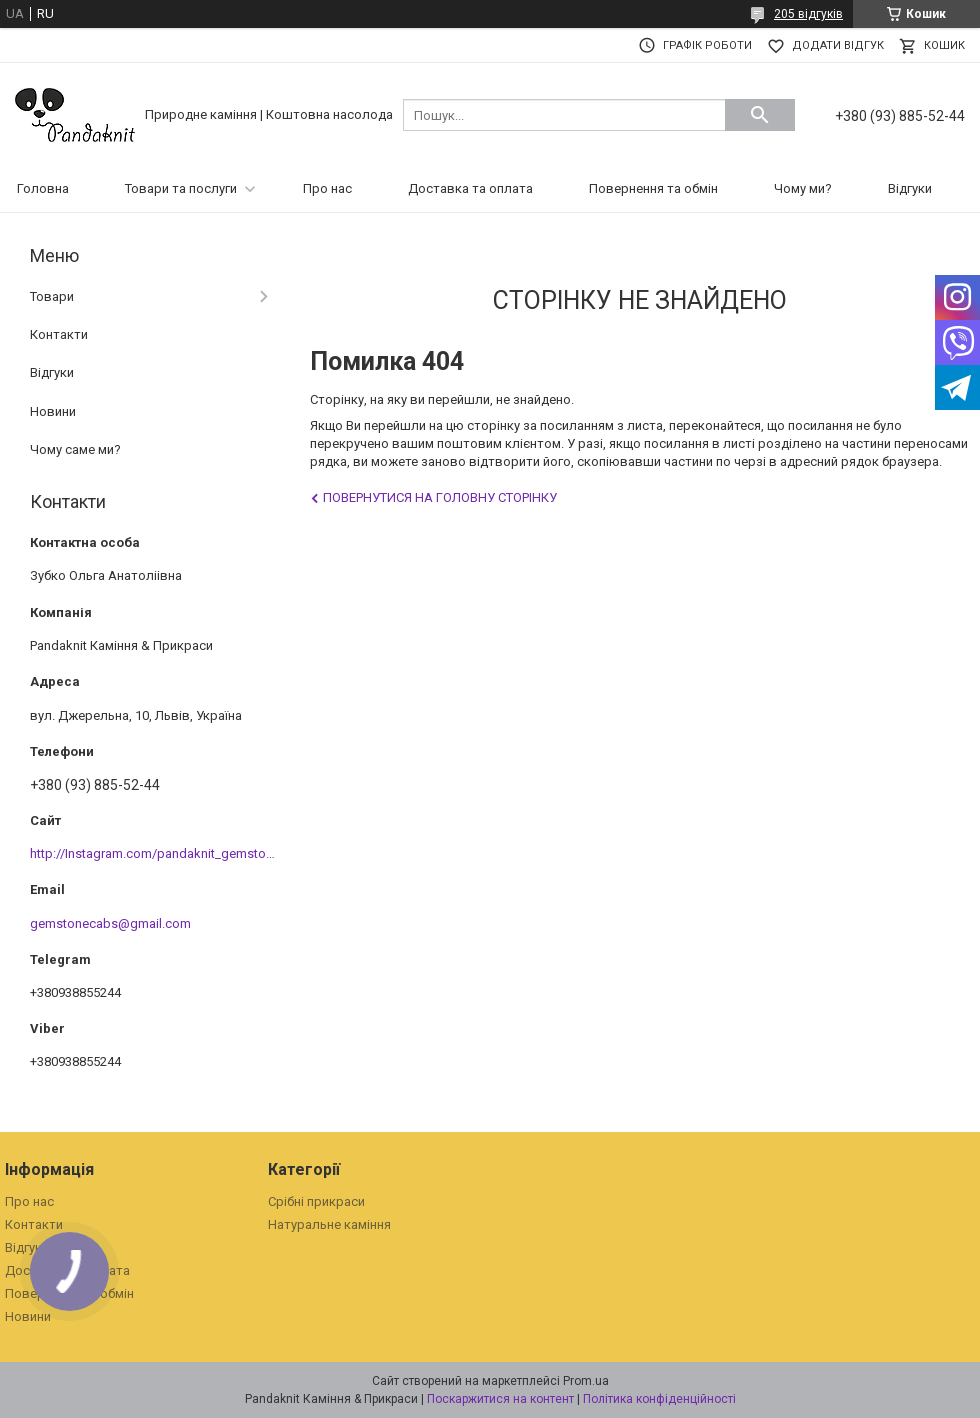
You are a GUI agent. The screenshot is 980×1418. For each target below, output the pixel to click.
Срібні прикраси (316, 1201)
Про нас (327, 188)
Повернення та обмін (653, 188)
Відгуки (910, 188)
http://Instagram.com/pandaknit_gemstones (158, 853)
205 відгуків (808, 14)
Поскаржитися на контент (500, 1399)
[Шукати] (760, 115)
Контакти (59, 334)
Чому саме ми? (75, 449)
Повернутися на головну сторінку (440, 497)
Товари (52, 296)
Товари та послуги (181, 188)
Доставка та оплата (470, 188)
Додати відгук (838, 45)
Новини (53, 411)
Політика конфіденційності (659, 1399)
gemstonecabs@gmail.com (110, 923)
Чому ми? (803, 188)
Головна (43, 188)
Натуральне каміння (329, 1224)
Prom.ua (586, 1381)
